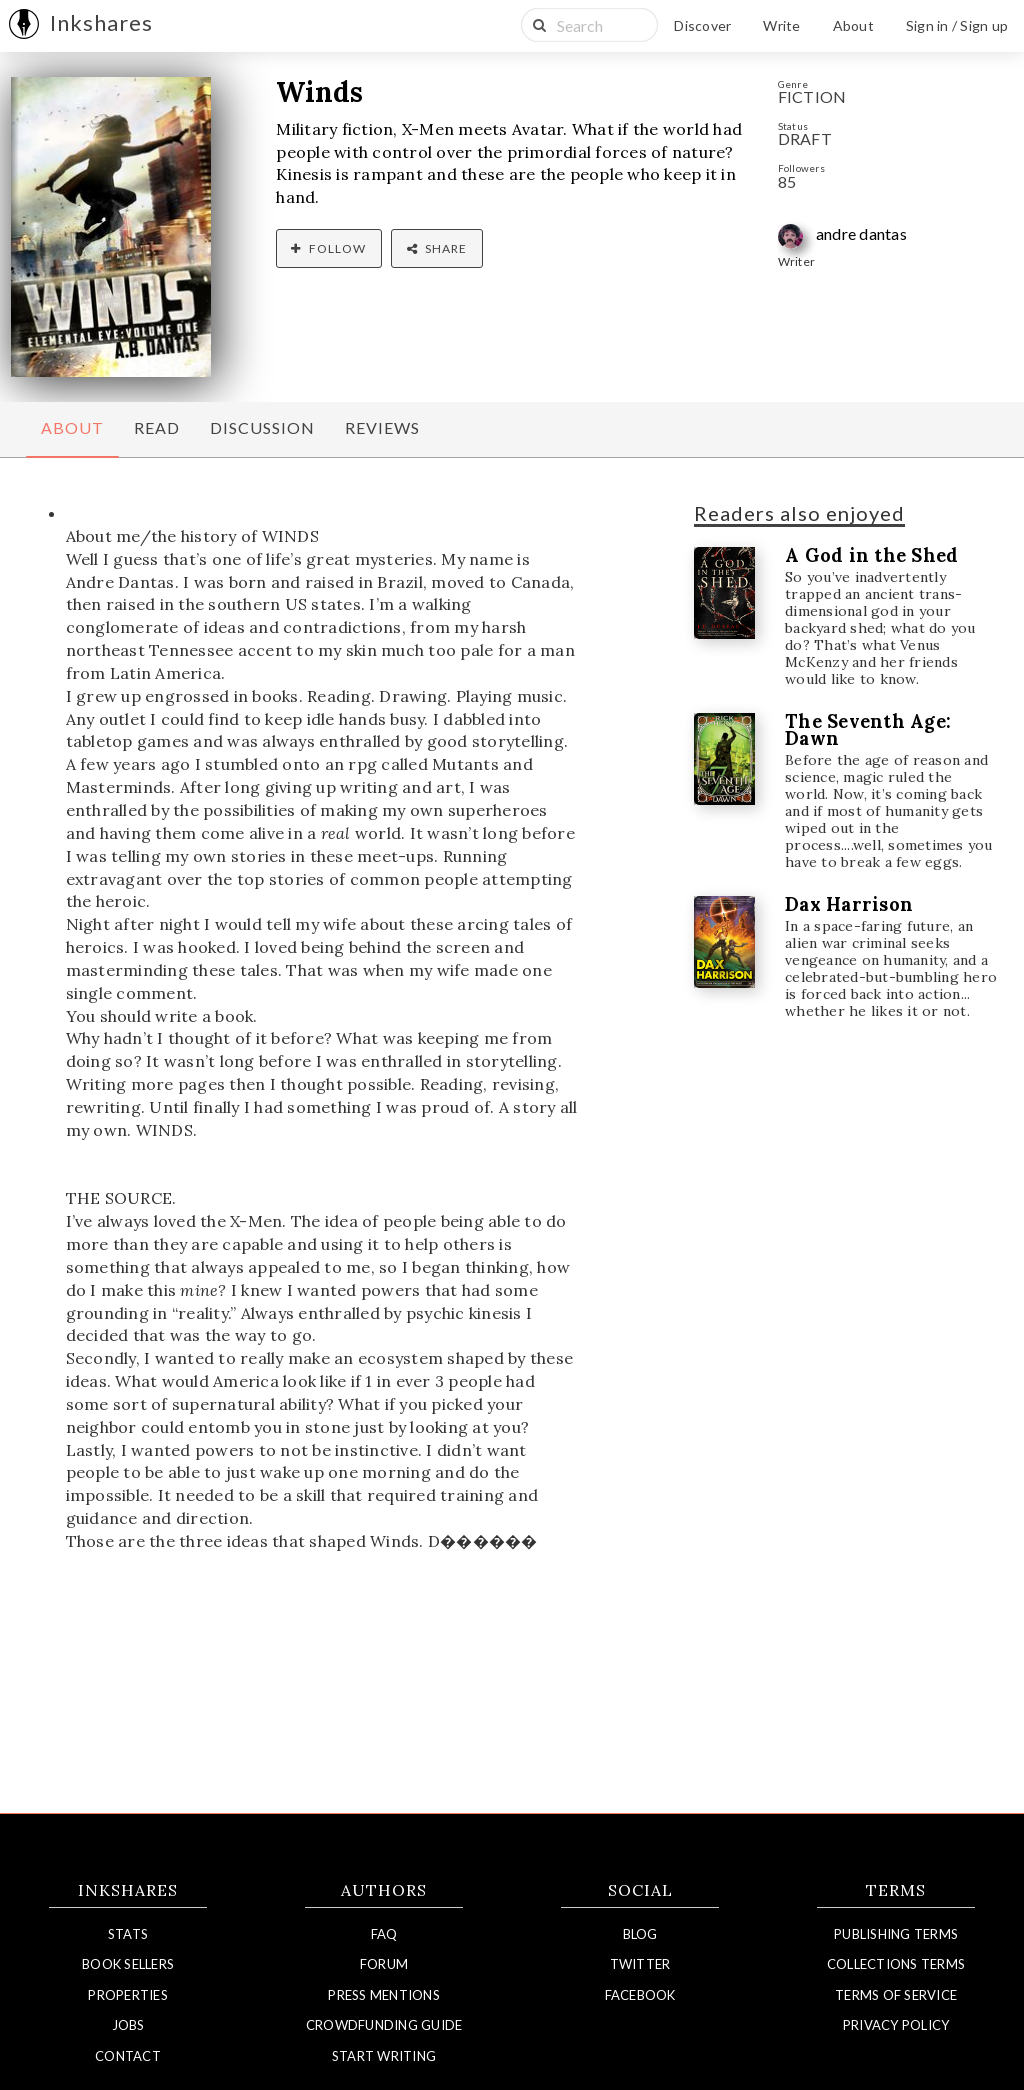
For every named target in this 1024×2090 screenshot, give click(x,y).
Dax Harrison (849, 904)
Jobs (128, 2025)
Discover (702, 25)
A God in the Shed (871, 555)
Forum (384, 1964)
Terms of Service (896, 1995)
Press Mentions (384, 1995)
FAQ (384, 1934)
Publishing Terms (896, 1934)
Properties (128, 1995)
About (853, 25)
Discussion (262, 427)
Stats (128, 1934)
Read (157, 427)
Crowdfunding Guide (384, 2025)
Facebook (640, 1995)
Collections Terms (896, 1964)
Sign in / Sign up (957, 25)
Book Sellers (128, 1964)
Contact (128, 2056)
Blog (640, 1934)
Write (781, 25)
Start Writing (384, 2056)
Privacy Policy (896, 2025)
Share (437, 248)
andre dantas (861, 233)
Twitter (640, 1964)
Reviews (382, 427)
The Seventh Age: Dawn (868, 730)
